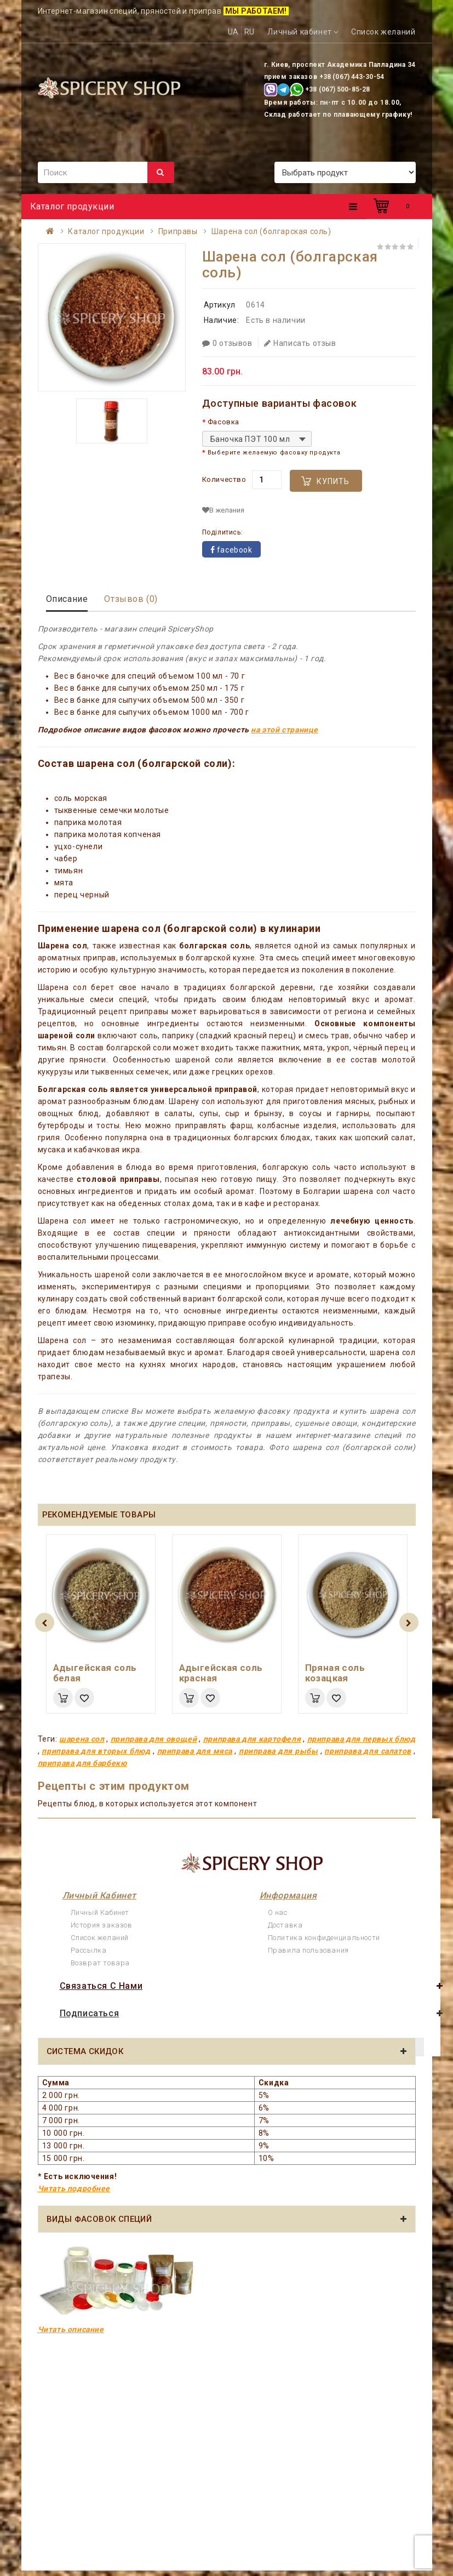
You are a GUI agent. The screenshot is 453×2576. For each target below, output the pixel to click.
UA (233, 31)
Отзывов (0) (131, 599)
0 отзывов (227, 343)
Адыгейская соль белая (95, 1673)
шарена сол (81, 1739)
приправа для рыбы (278, 1751)
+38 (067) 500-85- (333, 89)
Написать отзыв (300, 343)
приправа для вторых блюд (96, 1751)
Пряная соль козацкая (335, 1673)
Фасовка (223, 422)
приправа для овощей (154, 1739)
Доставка (285, 1925)
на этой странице (284, 729)
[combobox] (257, 439)
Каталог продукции (106, 231)
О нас (278, 1912)
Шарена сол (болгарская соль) (271, 231)
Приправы (178, 231)
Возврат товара (100, 1963)
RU (249, 31)
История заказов (102, 1925)
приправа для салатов (367, 1751)
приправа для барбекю (82, 1763)
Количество (224, 479)
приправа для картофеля (252, 1739)
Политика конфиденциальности (324, 1938)
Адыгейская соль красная (221, 1673)
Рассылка (89, 1950)
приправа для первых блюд (361, 1739)
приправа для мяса (194, 1751)
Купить (333, 481)
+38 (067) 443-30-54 (351, 77)
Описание (67, 599)
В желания (223, 510)
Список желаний (100, 1938)
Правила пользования (308, 1950)
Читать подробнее (74, 2188)
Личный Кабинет (100, 1912)
